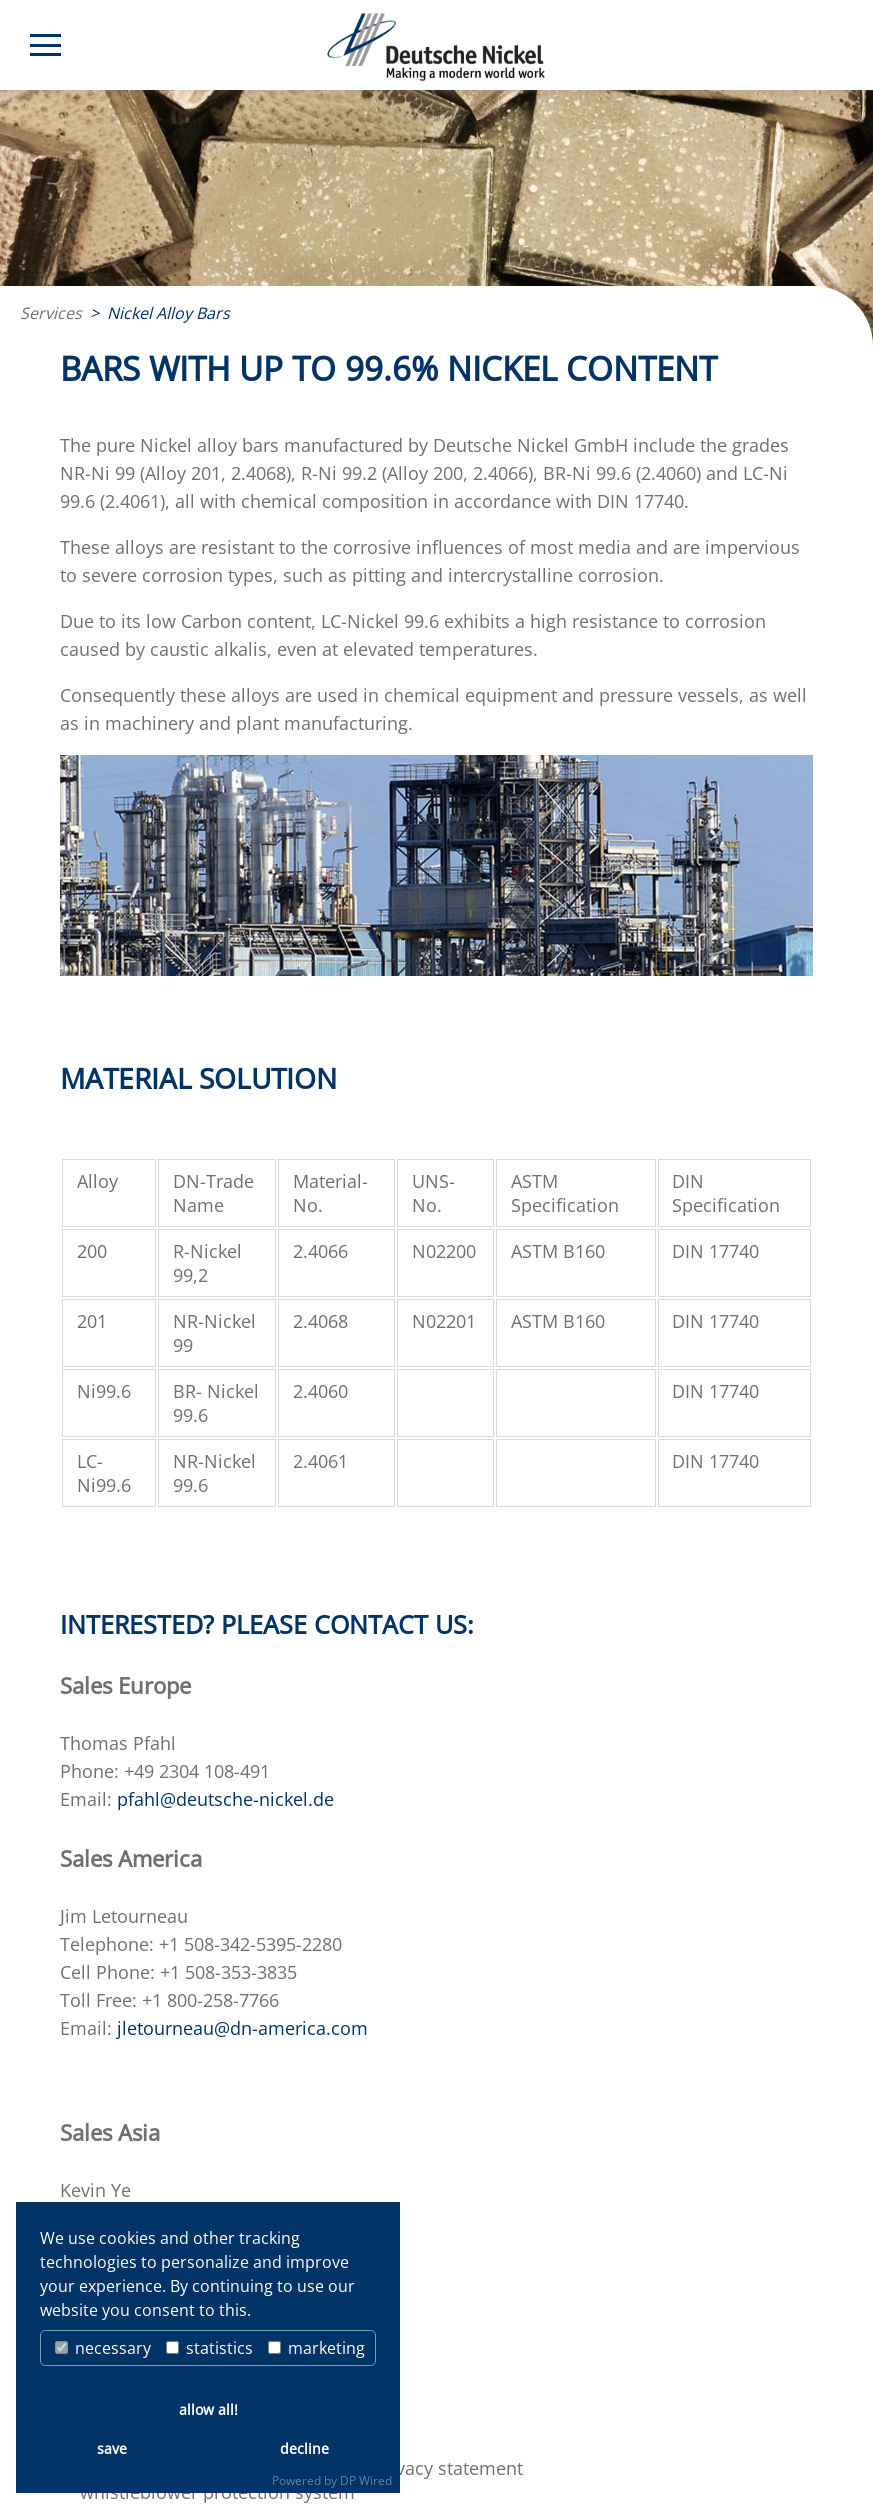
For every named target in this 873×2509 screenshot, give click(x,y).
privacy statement (448, 2468)
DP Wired (366, 2480)
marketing (316, 2348)
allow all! (208, 2409)
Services (51, 313)
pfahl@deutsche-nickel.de (225, 1799)
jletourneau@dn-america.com (242, 2028)
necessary (103, 2348)
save (112, 2448)
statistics (209, 2348)
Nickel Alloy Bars (168, 313)
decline (304, 2448)
